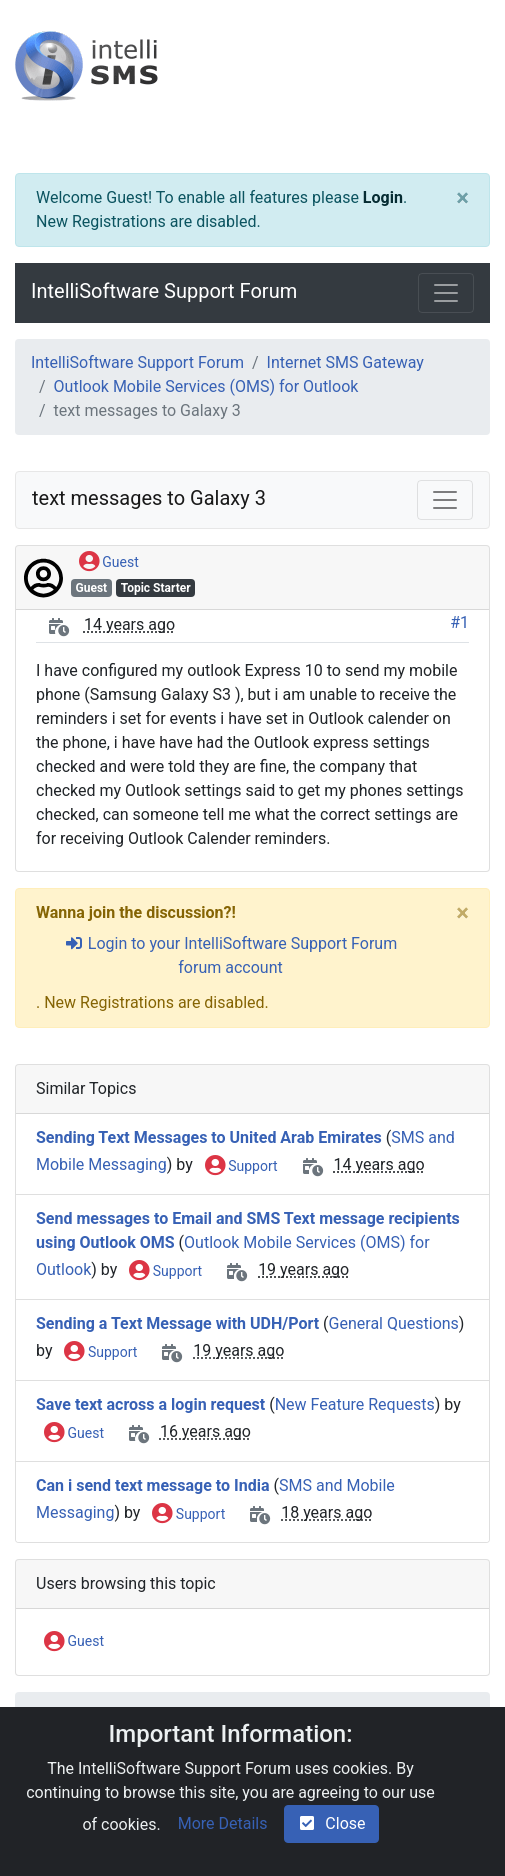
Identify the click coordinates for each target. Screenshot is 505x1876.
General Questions (394, 1323)
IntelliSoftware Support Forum (164, 291)
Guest (109, 563)
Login (383, 197)
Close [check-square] (331, 1823)
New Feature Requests (355, 1404)
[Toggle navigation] (446, 293)
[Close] (462, 198)
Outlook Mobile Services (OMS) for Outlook (206, 386)
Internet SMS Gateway (345, 362)
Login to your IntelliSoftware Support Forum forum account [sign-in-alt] (230, 955)
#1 (459, 622)
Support (241, 1167)
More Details (223, 1823)
